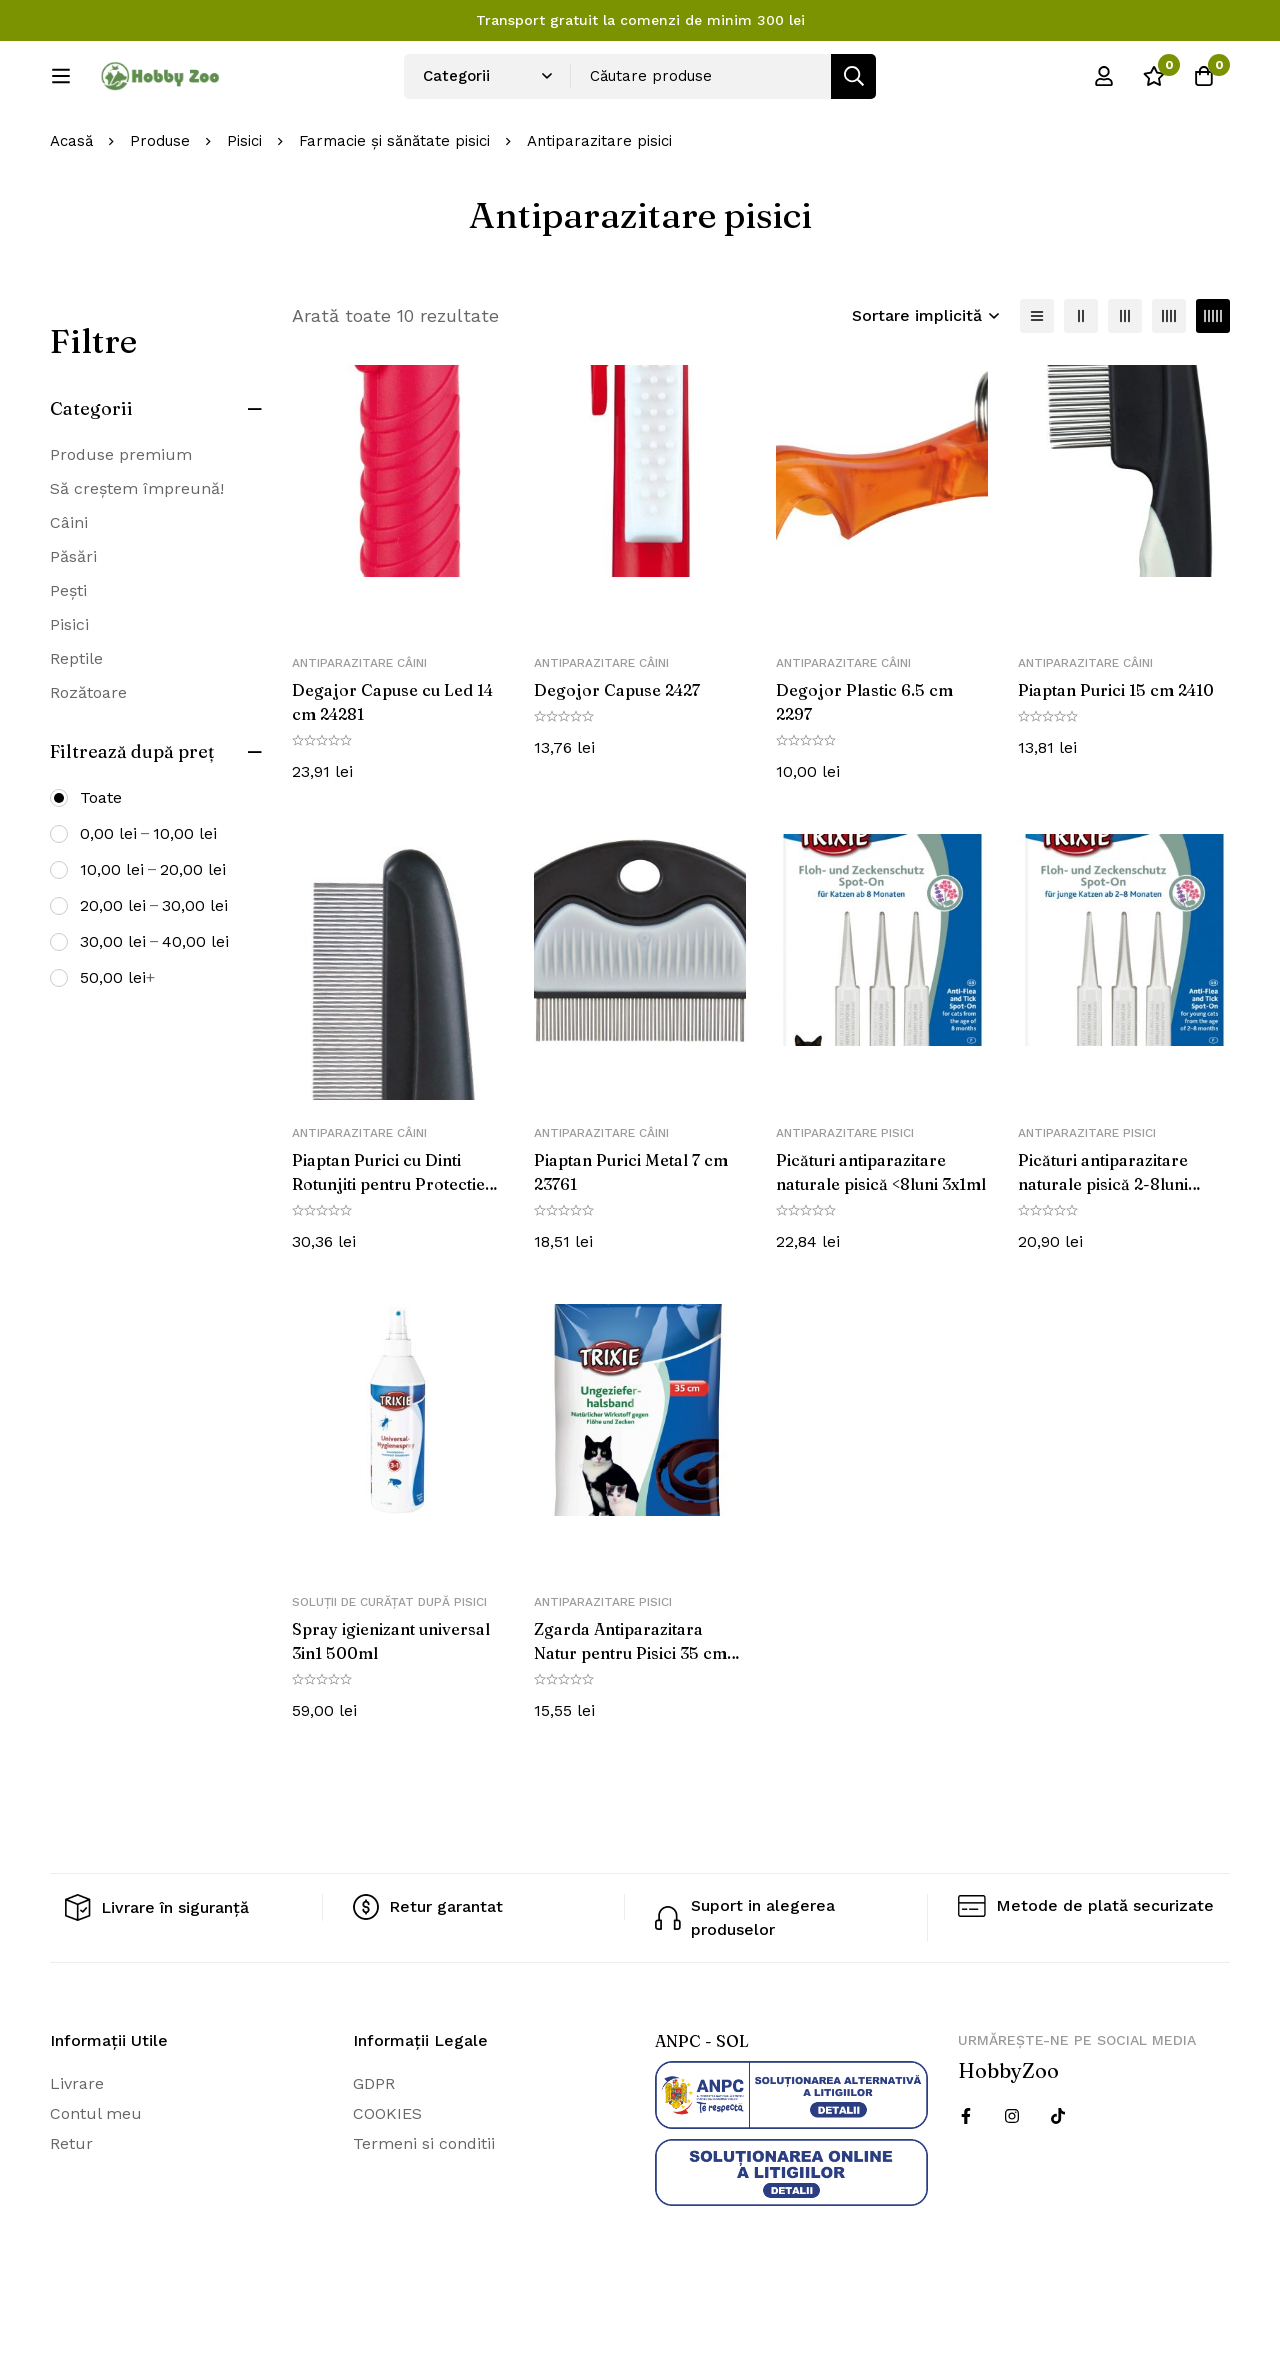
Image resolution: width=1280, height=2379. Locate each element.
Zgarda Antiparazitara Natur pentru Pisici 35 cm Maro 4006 (630, 1720)
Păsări (73, 622)
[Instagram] (1012, 2183)
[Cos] (1204, 83)
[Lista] (1037, 382)
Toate (101, 863)
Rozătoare (88, 758)
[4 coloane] (1169, 382)
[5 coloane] (1213, 382)
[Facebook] (966, 2183)
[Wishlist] (1154, 83)
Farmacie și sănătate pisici (394, 208)
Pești (68, 656)
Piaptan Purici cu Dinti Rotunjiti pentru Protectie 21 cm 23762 (388, 1250)
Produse (160, 208)
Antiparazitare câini (359, 730)
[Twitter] (1058, 2183)
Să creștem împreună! (137, 554)
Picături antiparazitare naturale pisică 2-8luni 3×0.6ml (1103, 1250)
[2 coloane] (1081, 382)
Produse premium (121, 520)
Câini (69, 588)
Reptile (76, 724)
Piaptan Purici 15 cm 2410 (1116, 757)
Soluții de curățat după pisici (389, 1669)
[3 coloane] (1125, 382)
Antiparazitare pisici (845, 1199)
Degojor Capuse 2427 (617, 757)
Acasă (71, 208)
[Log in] (1104, 83)
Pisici (244, 208)
